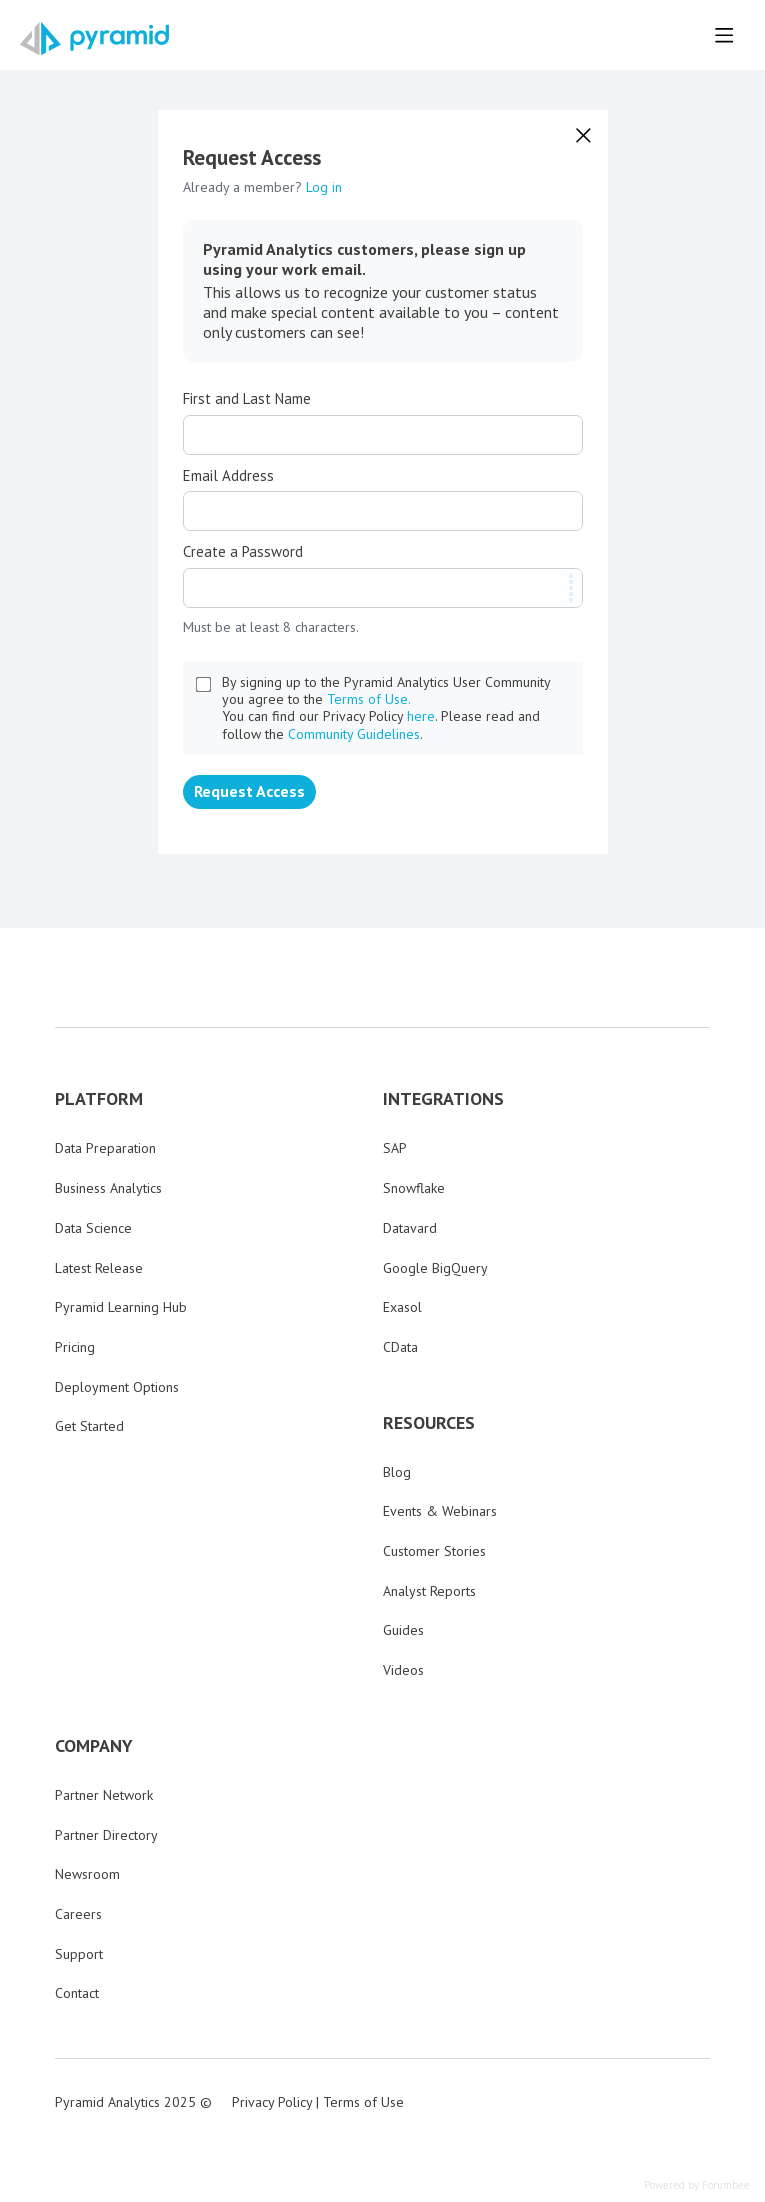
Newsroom (87, 1874)
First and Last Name (247, 399)
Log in (324, 187)
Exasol (402, 1307)
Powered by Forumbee (697, 2185)
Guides (403, 1630)
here (421, 716)
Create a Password (243, 552)
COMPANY (94, 1746)
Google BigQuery (435, 1268)
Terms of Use (363, 2102)
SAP (395, 1148)
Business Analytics (108, 1188)
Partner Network (104, 1795)
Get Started (89, 1426)
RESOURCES (429, 1423)
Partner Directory (106, 1835)
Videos (403, 1670)
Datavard (410, 1228)
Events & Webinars (440, 1511)
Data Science (93, 1228)
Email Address (228, 476)
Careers (78, 1914)
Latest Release (99, 1268)
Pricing (75, 1347)
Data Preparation (105, 1148)
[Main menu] (724, 35)
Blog (397, 1472)
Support (79, 1954)
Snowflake (414, 1188)
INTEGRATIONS (443, 1099)
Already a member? (262, 187)
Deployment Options (117, 1387)
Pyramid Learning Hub (121, 1307)
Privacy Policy (272, 2102)
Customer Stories (434, 1551)
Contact (77, 1993)
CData (400, 1347)
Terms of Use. (369, 699)
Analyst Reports (429, 1591)
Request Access (249, 791)
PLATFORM (99, 1099)
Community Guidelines (354, 734)
